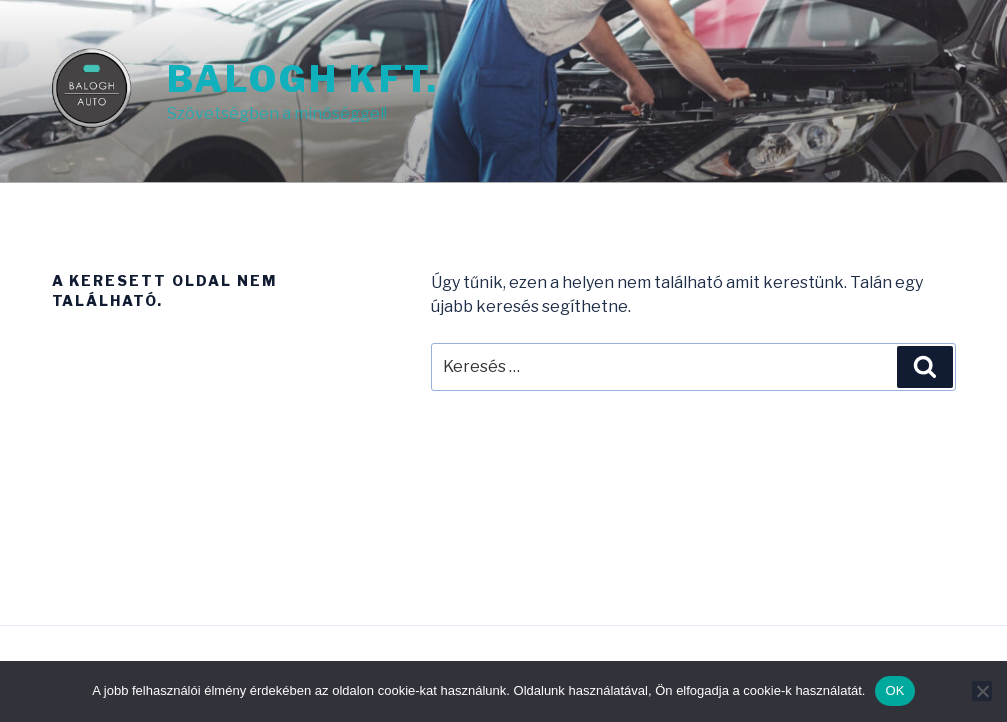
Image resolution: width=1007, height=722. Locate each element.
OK (894, 690)
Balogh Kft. (303, 79)
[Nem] (982, 691)
